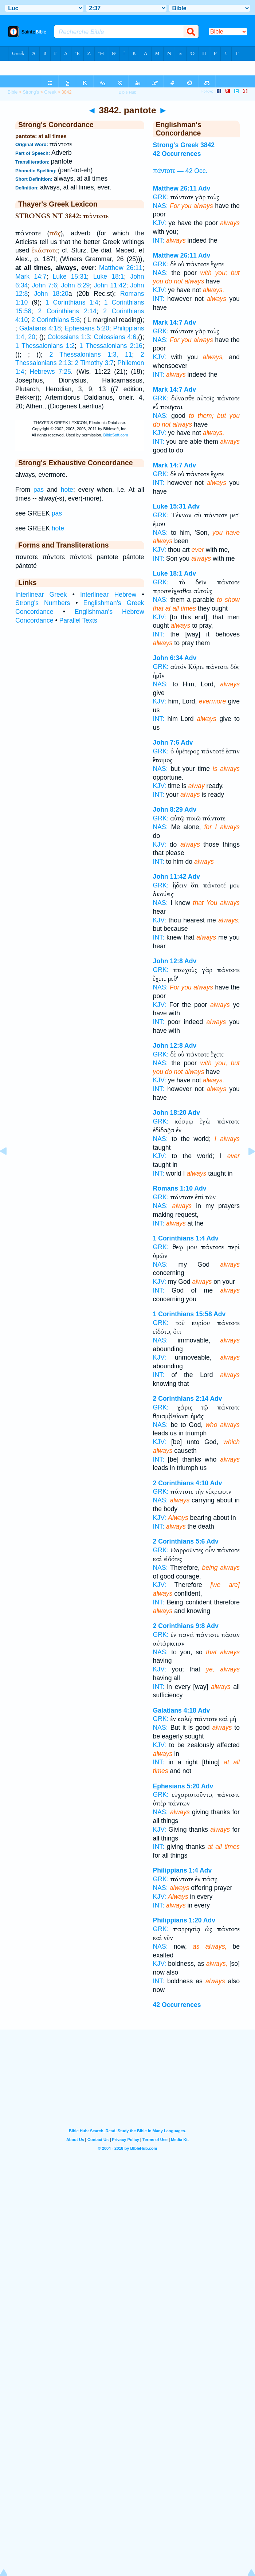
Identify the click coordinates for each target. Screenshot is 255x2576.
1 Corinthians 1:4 (72, 302)
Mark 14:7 (30, 276)
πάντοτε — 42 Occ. (180, 171)
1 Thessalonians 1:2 (45, 345)
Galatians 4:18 (40, 328)
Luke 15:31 (70, 276)
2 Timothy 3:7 (94, 362)
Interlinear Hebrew (108, 594)
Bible (12, 92)
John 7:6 (44, 285)
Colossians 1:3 (68, 337)
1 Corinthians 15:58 (182, 1314)
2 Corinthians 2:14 (67, 311)
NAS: (160, 205)
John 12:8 (168, 961)
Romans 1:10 (173, 1188)
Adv (204, 188)
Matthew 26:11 (120, 267)
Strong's (31, 92)
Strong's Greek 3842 (184, 145)
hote (67, 489)
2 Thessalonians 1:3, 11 (90, 354)
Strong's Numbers (42, 603)
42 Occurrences (177, 153)
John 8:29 (75, 285)
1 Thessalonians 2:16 (110, 345)
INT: (158, 240)
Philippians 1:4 (175, 1870)
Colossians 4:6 (115, 337)
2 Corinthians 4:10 (181, 1483)
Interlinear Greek (41, 594)
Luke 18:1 (108, 276)
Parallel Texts (78, 620)
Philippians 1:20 (177, 1920)
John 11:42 (110, 285)
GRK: (161, 197)
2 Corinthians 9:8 (179, 1626)
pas (39, 489)
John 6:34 (168, 658)
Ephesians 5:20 (87, 328)
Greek (50, 92)
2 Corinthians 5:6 (55, 320)
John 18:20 (51, 293)
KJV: (159, 223)
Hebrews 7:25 (50, 371)
